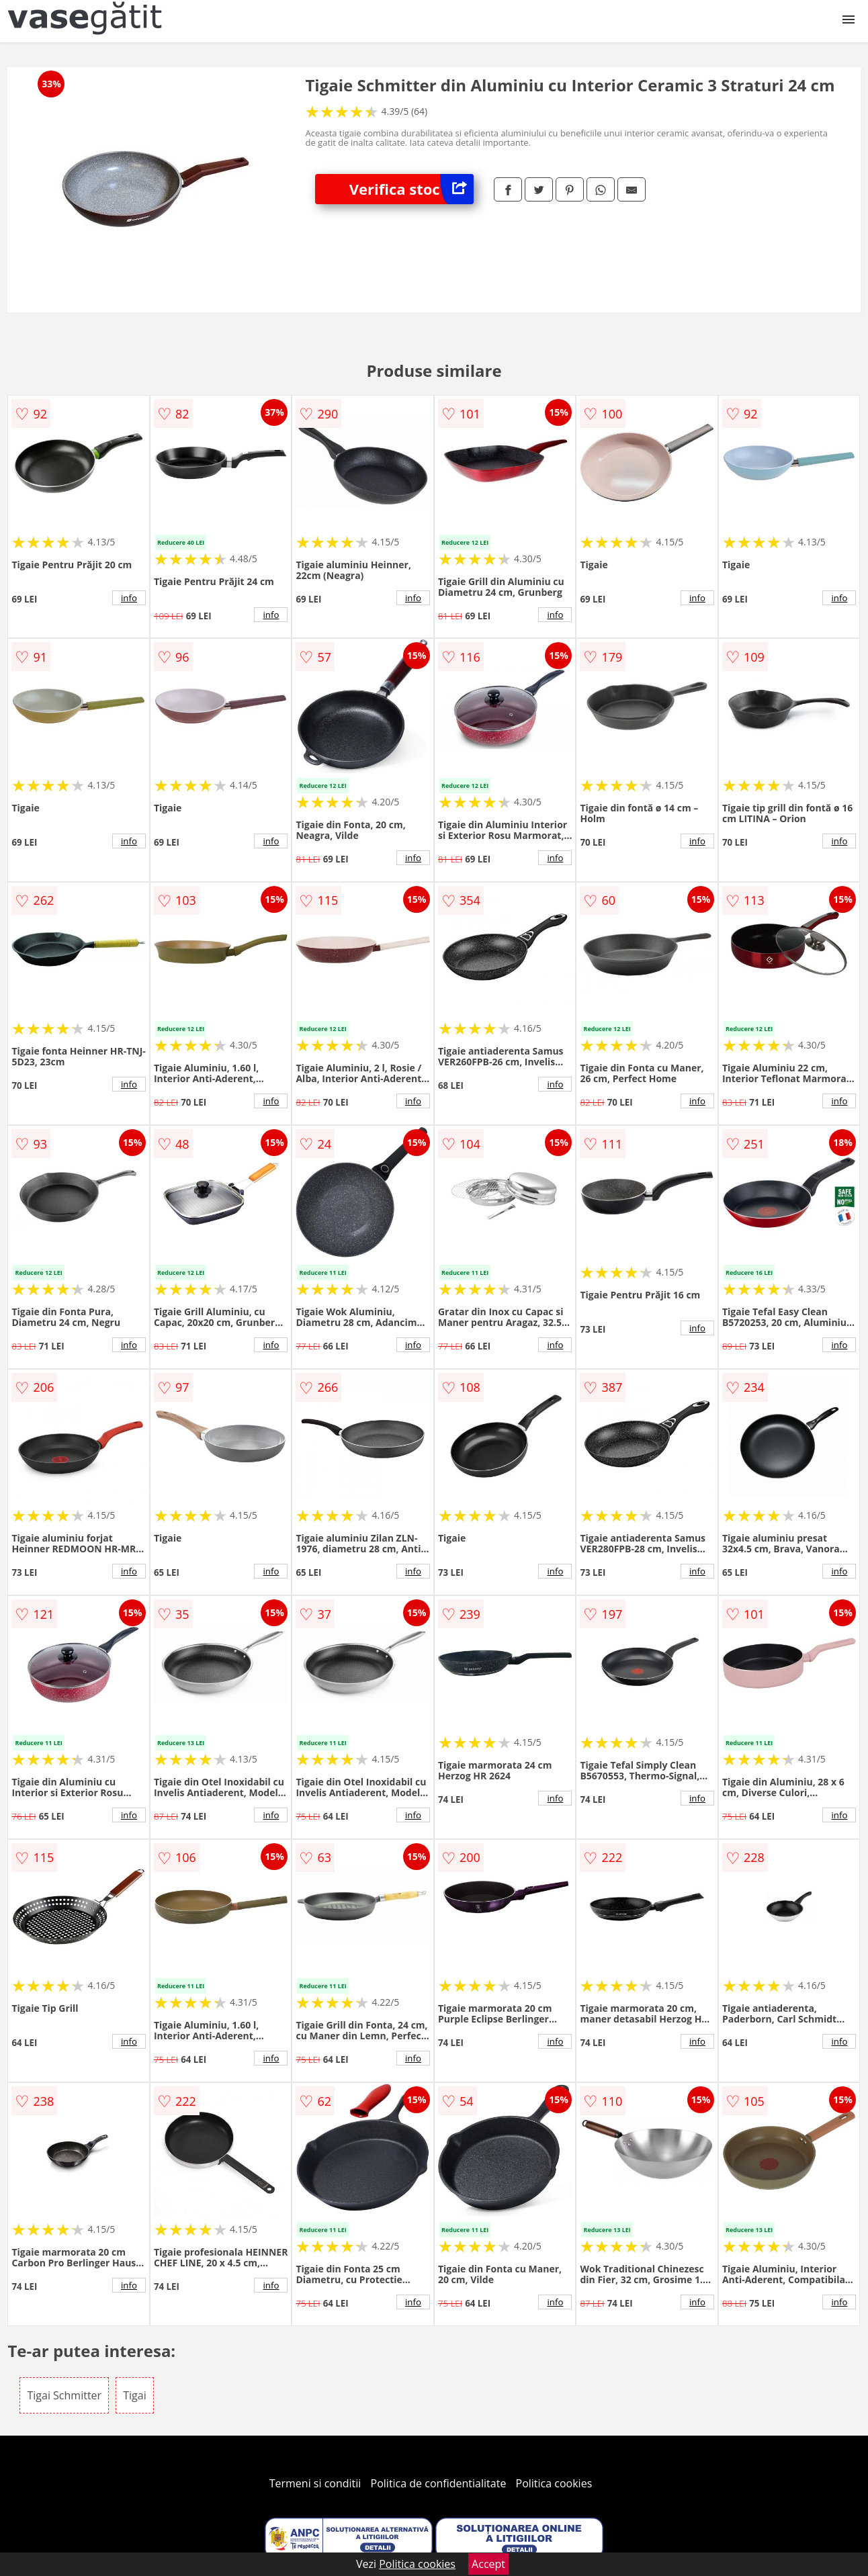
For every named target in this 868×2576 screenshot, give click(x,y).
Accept (488, 2564)
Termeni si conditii (315, 2483)
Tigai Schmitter (64, 2395)
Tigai (134, 2395)
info (129, 598)
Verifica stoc (411, 189)
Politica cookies (554, 2483)
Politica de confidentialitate (439, 2483)
